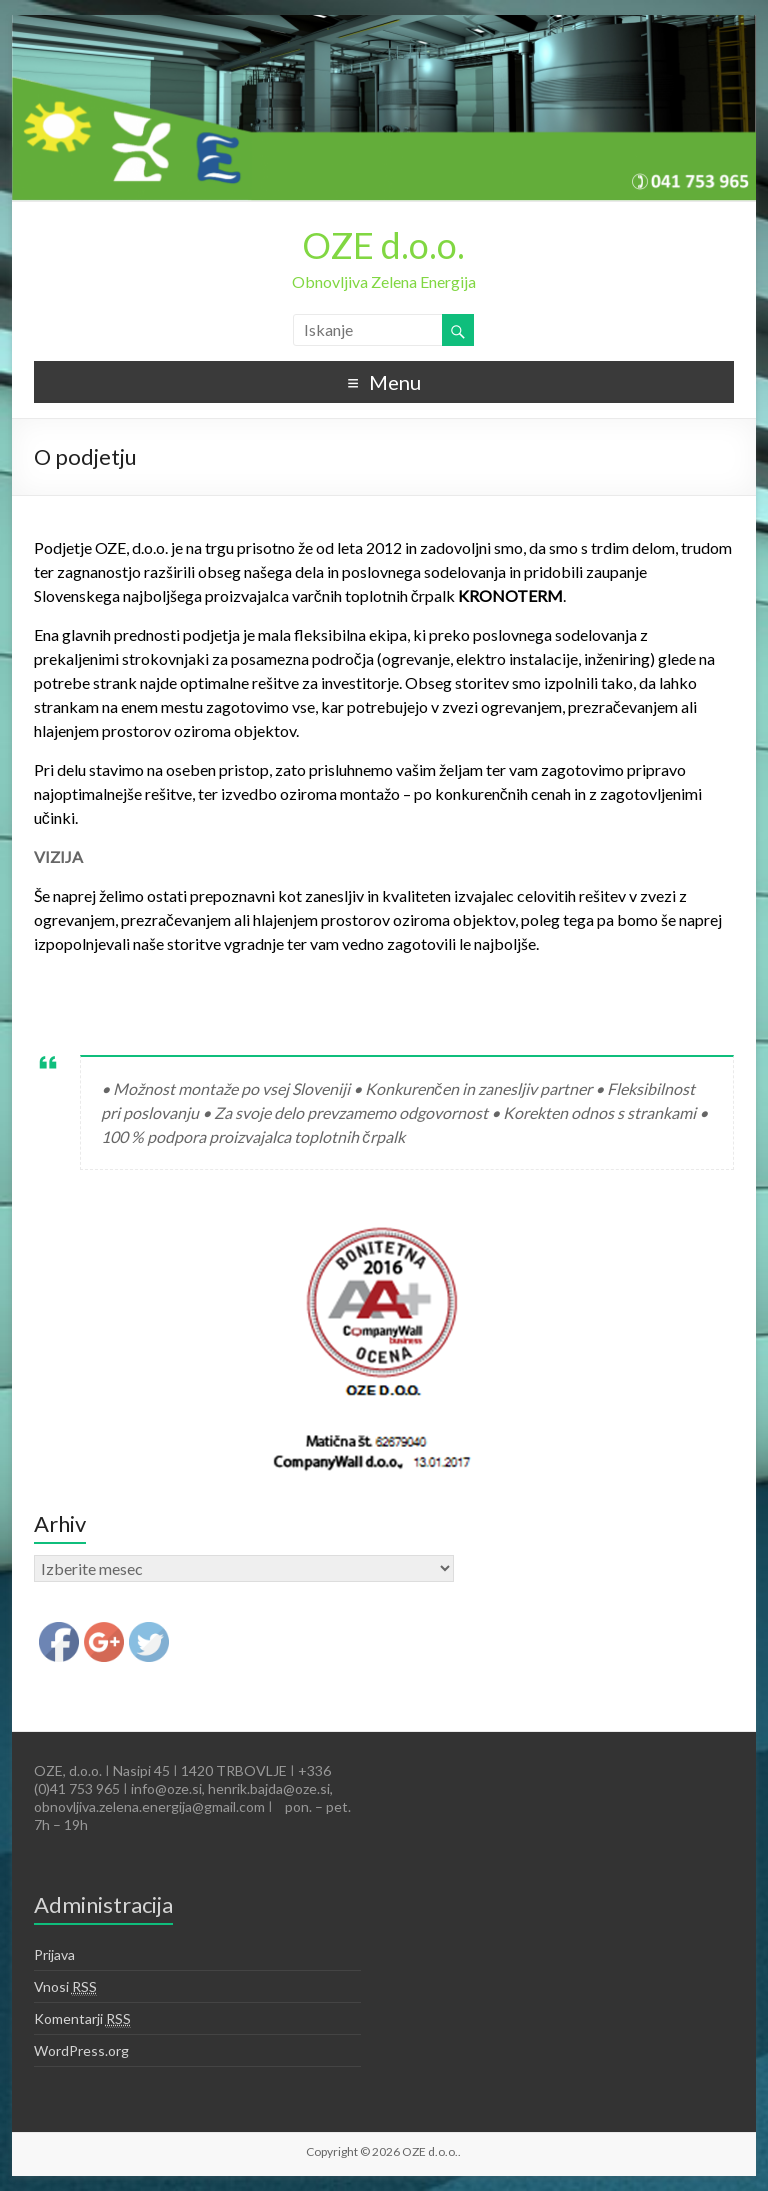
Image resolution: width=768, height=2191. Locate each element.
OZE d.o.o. (383, 245)
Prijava (54, 1954)
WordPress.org (81, 2050)
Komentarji (82, 2019)
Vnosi (65, 1987)
